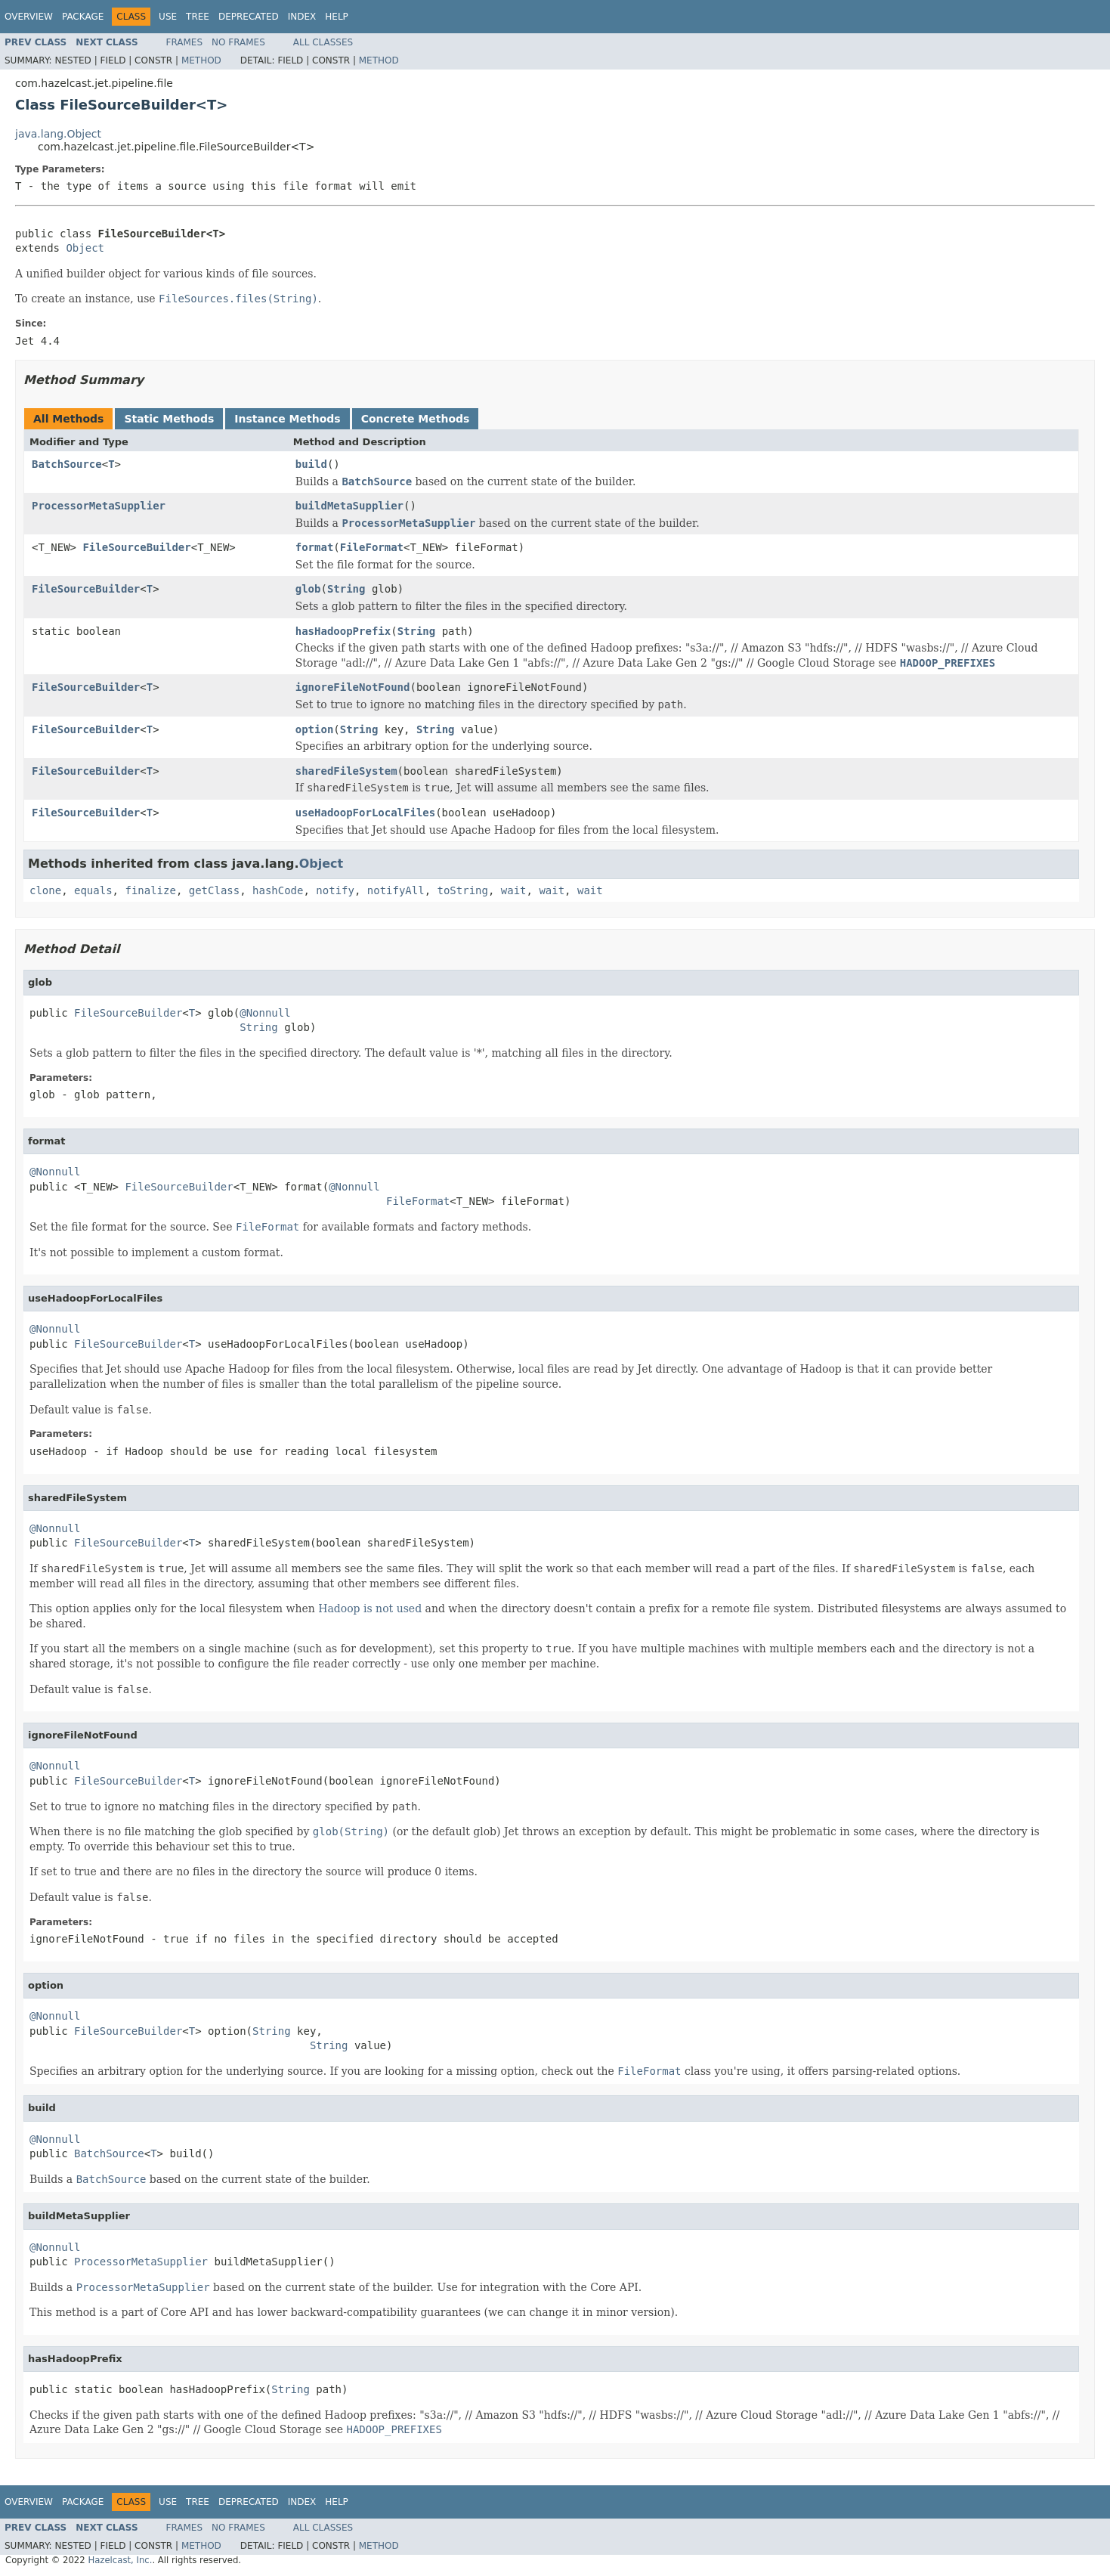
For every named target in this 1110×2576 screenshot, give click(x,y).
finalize (150, 890)
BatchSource (67, 464)
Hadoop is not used (370, 1608)
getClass (214, 890)
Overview (29, 16)
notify (335, 890)
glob (308, 589)
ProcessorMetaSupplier (98, 506)
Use (168, 16)
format (314, 547)
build (311, 464)
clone (45, 890)
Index (302, 16)
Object (85, 248)
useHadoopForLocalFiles (365, 813)
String (346, 589)
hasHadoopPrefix (343, 631)
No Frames (238, 42)
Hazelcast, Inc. (120, 2560)
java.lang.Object (58, 134)
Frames (184, 42)
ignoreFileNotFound (352, 687)
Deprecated (248, 16)
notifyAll (396, 890)
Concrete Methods (415, 419)
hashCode (277, 890)
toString (463, 890)
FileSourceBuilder (136, 547)
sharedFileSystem (346, 771)
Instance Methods (287, 419)
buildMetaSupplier (349, 506)
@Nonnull (265, 1013)
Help (336, 16)
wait (514, 890)
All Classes (323, 42)
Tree (197, 16)
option (314, 729)
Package (83, 16)
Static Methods (169, 419)
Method (201, 60)
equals (93, 890)
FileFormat (371, 547)
